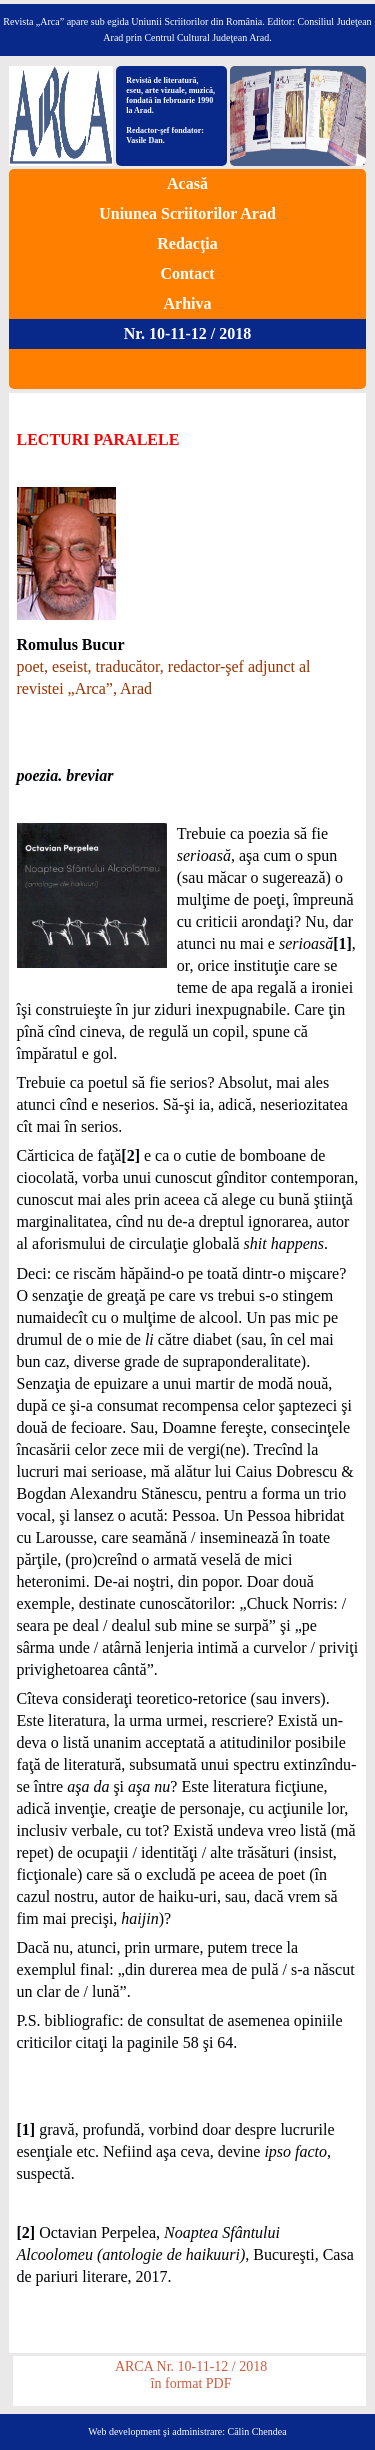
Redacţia (187, 243)
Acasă (187, 183)
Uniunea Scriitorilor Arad (187, 213)
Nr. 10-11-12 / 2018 (187, 333)
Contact (187, 273)
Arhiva (188, 303)
